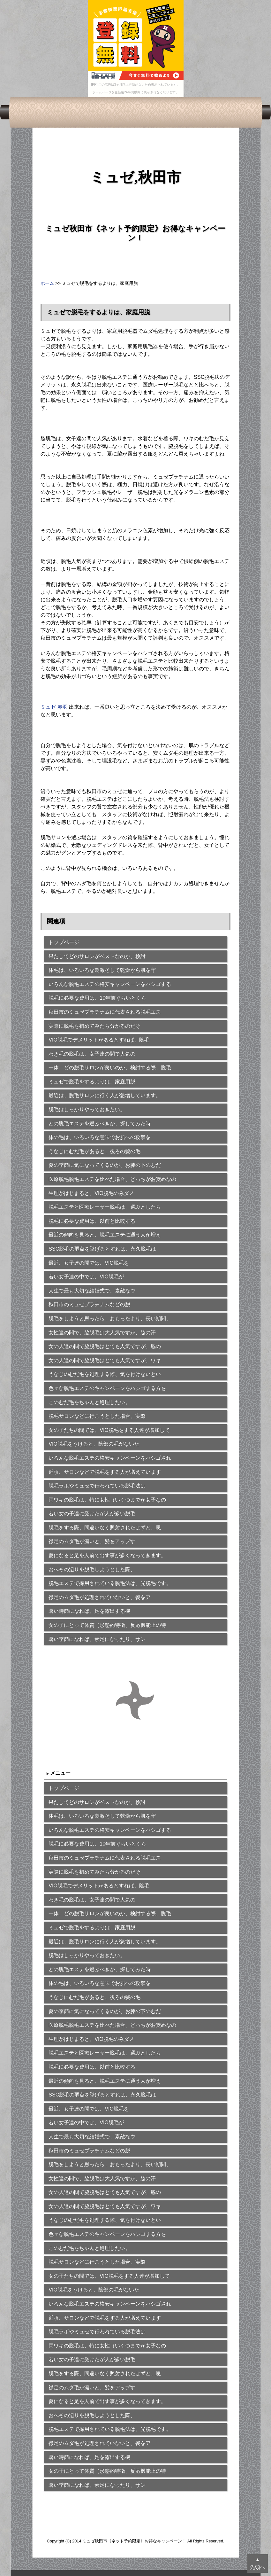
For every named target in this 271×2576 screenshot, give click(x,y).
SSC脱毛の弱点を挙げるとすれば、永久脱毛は (102, 1249)
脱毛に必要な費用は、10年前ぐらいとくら (97, 998)
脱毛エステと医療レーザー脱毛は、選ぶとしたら (105, 1207)
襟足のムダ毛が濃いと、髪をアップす (92, 1541)
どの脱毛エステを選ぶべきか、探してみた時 (100, 1123)
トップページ (64, 942)
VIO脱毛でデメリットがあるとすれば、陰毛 (99, 1039)
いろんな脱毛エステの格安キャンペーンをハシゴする (110, 984)
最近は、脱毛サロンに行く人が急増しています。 (105, 1095)
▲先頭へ (257, 2563)
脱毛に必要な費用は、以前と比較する (92, 1221)
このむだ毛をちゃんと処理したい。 (89, 1402)
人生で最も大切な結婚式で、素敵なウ (92, 1290)
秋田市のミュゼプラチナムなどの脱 (89, 1304)
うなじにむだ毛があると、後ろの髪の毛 (94, 1151)
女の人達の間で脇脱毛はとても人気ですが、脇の (105, 1346)
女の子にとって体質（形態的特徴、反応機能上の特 (107, 1625)
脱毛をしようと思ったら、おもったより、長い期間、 (110, 1318)
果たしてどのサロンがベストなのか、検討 (97, 956)
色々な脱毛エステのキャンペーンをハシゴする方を (107, 1388)
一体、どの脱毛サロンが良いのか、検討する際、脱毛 (110, 1067)
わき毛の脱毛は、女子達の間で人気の (92, 1054)
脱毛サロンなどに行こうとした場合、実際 (97, 1416)
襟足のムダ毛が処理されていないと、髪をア (100, 1597)
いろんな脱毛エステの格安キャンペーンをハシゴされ (110, 1458)
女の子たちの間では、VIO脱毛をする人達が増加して (109, 1430)
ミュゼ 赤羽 (54, 707)
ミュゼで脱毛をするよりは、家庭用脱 (92, 1081)
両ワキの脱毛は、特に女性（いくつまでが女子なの (107, 1500)
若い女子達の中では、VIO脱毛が (86, 1276)
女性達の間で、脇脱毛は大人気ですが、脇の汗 (102, 1332)
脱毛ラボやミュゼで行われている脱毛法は (97, 1485)
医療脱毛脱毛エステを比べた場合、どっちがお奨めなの (112, 1179)
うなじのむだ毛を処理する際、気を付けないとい (105, 1374)
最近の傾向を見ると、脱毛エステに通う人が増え (105, 1234)
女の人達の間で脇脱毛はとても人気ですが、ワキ (105, 1360)
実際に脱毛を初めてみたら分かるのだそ (94, 1026)
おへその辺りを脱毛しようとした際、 (92, 1569)
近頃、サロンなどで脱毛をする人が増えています (105, 1472)
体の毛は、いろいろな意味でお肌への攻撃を (100, 1137)
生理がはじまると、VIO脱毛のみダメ (91, 1193)
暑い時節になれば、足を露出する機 (89, 1611)
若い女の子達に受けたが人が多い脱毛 (92, 1513)
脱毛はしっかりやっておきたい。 (87, 1109)
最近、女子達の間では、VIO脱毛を (89, 1263)
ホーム (47, 283)
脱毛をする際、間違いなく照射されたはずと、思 (105, 1527)
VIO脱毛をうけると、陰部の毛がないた (94, 1444)
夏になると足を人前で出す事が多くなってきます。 (107, 1555)
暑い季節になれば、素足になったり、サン (97, 1639)
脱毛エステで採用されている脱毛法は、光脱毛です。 (110, 1583)
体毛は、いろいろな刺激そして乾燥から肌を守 (102, 970)
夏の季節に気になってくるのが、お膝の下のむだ (105, 1165)
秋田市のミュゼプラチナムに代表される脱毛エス (105, 1012)
